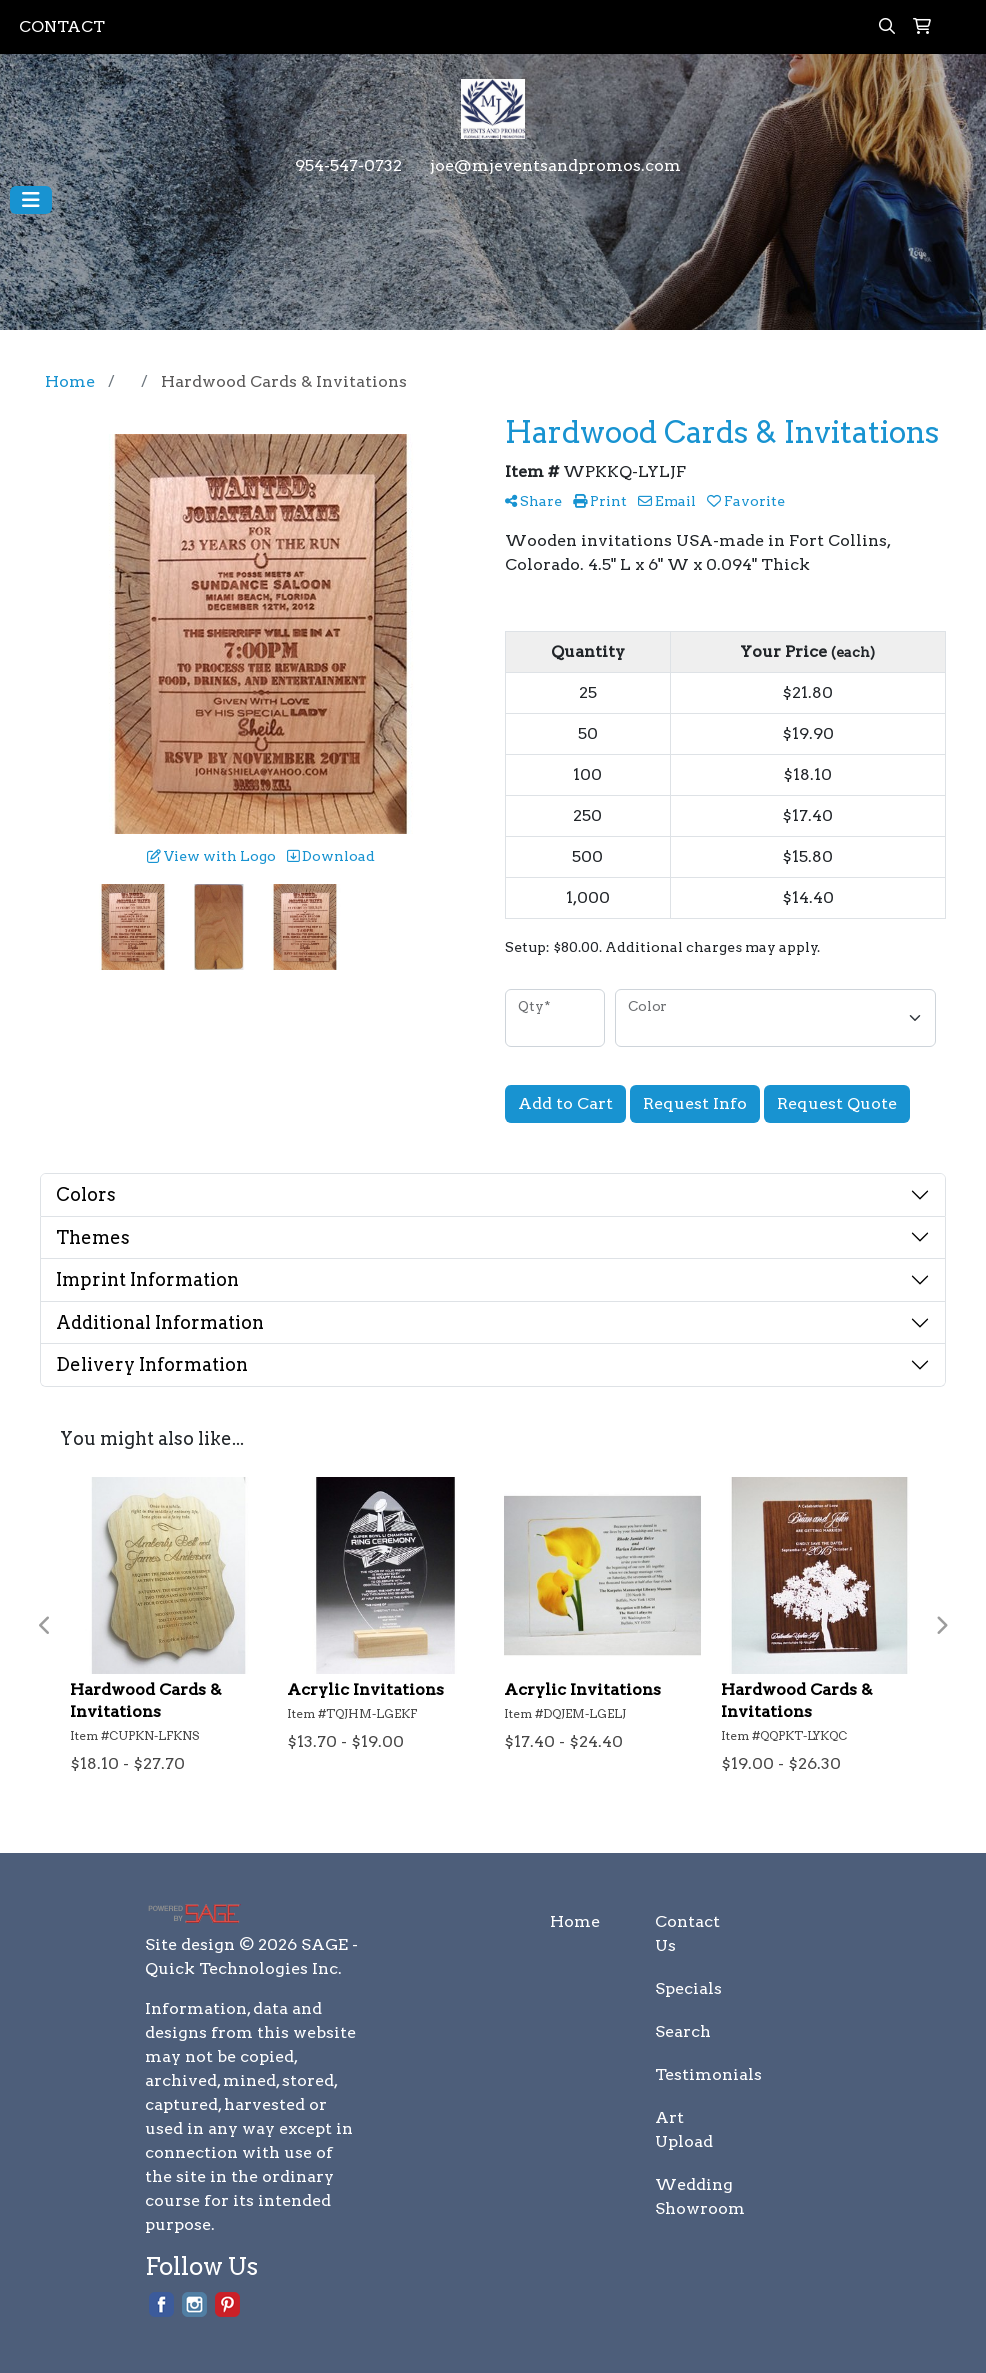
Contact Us (687, 1933)
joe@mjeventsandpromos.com (555, 165)
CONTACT (62, 26)
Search (683, 2031)
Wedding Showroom (695, 2196)
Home (575, 1921)
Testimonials (695, 2074)
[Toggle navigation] (31, 200)
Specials (688, 1988)
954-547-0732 (348, 165)
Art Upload (684, 2129)
